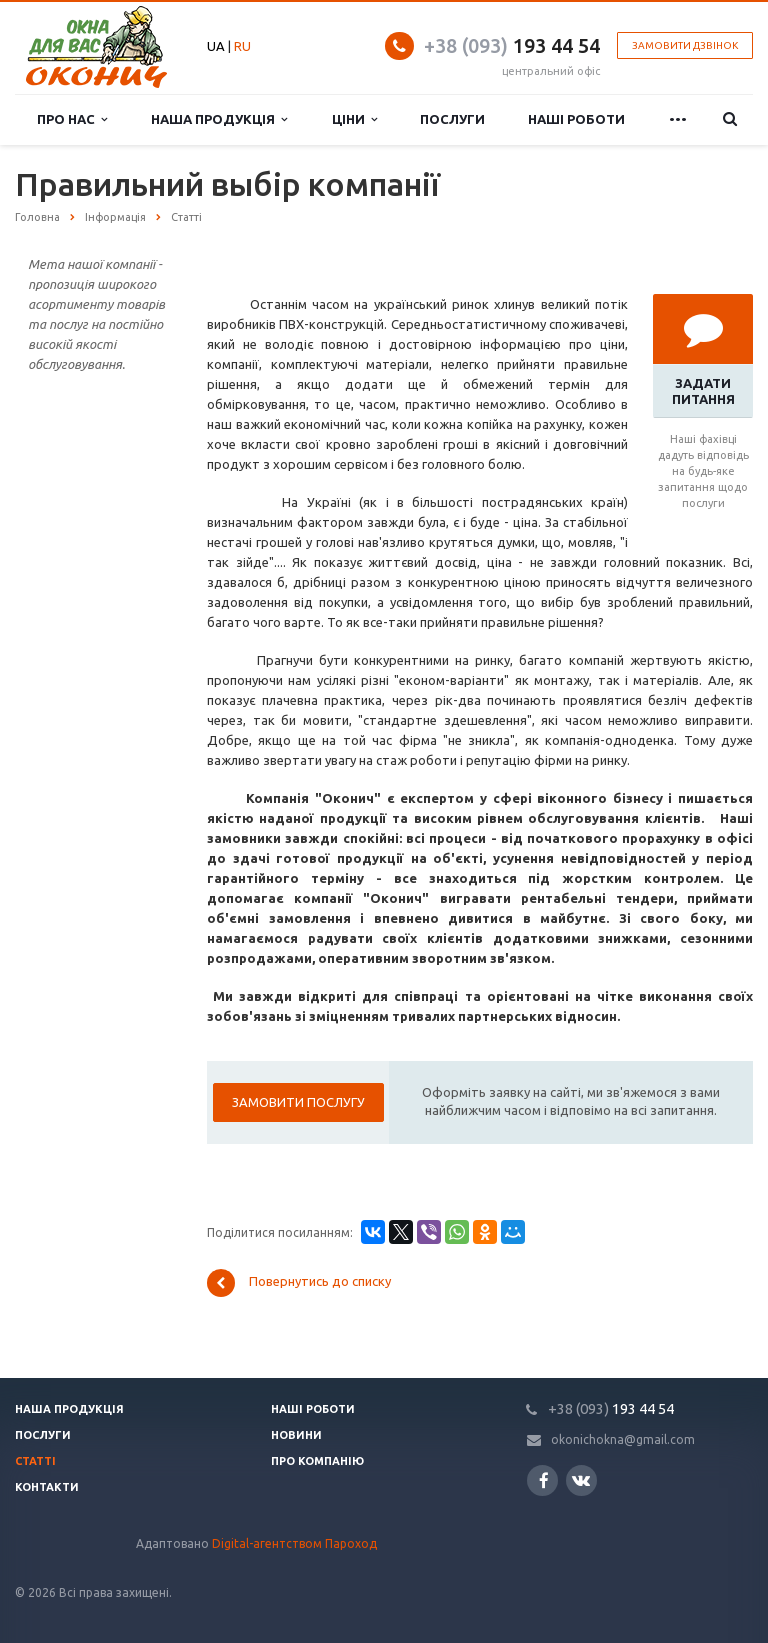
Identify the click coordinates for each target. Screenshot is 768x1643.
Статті (35, 1461)
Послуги (452, 119)
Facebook (544, 1480)
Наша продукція (219, 119)
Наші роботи (576, 119)
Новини (296, 1435)
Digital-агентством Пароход (294, 1543)
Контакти (47, 1487)
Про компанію (317, 1461)
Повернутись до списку (299, 1283)
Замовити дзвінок (685, 45)
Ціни (354, 119)
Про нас (72, 119)
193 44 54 (512, 45)
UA (216, 46)
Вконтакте (581, 1479)
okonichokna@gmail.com (623, 1439)
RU (242, 46)
